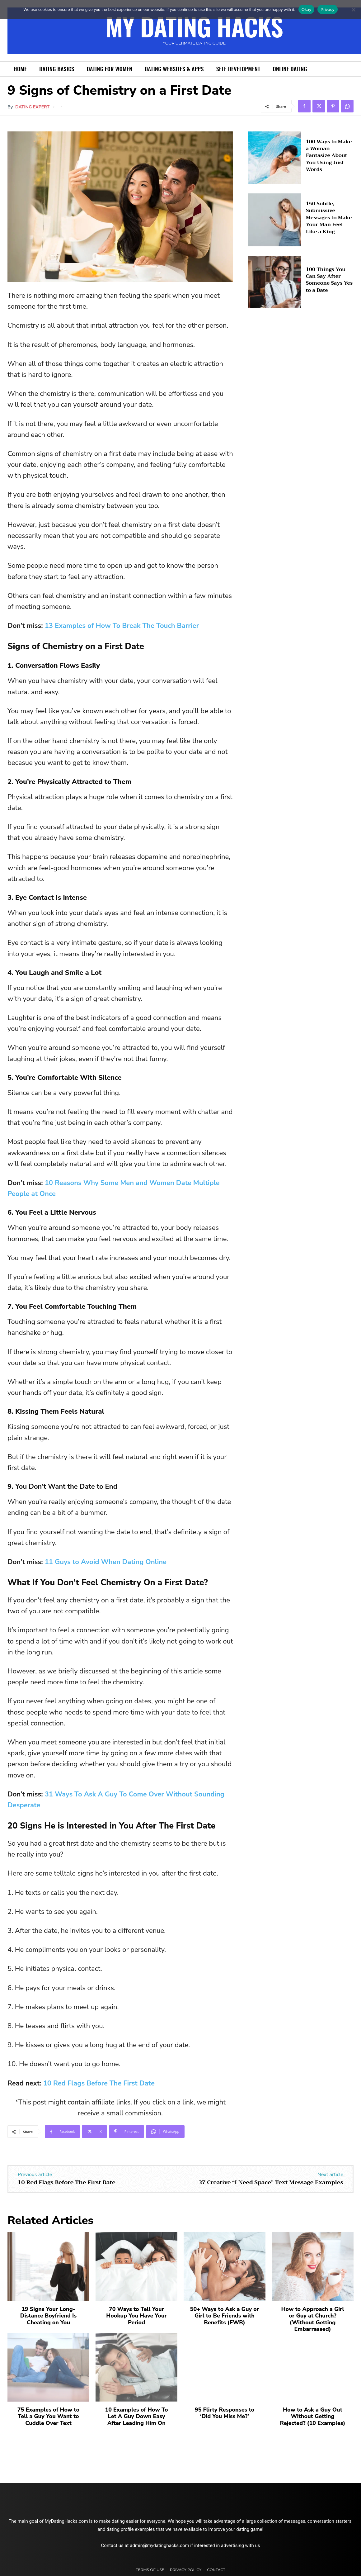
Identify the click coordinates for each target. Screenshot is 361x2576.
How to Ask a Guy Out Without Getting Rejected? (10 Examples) (312, 2416)
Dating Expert (32, 107)
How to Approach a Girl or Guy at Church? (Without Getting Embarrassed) (312, 2319)
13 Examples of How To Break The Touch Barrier (122, 625)
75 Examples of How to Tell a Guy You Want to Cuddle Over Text (48, 2416)
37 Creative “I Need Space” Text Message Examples (271, 2182)
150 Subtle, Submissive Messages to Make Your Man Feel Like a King (329, 217)
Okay (306, 9)
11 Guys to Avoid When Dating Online (105, 1562)
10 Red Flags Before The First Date (99, 2083)
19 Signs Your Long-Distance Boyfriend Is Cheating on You (48, 2315)
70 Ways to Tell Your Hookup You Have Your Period (136, 2315)
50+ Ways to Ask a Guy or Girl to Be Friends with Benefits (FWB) (224, 2315)
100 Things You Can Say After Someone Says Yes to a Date (329, 280)
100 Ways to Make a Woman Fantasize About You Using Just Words (329, 155)
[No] (353, 10)
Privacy (327, 9)
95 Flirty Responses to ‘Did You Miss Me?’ (224, 2413)
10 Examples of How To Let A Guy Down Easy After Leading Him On (136, 2416)
